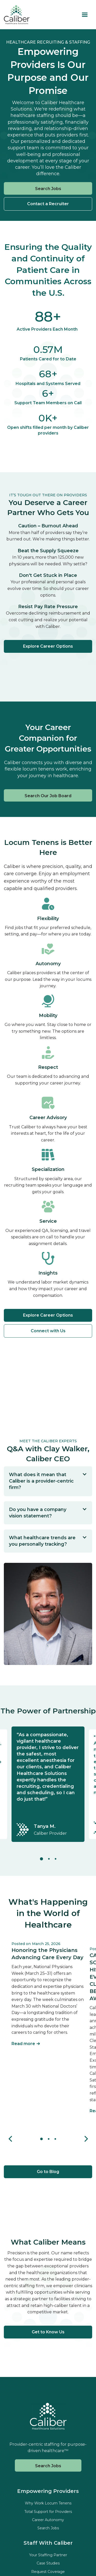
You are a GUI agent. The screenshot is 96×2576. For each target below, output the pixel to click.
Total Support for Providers (48, 2511)
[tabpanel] (48, 1784)
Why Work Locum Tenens (48, 2503)
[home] (16, 14)
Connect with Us (48, 1330)
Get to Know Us (48, 2332)
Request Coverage (48, 2571)
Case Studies (48, 2563)
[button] (84, 14)
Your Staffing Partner (48, 2555)
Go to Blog (48, 2171)
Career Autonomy (48, 2520)
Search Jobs (48, 188)
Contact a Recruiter (48, 203)
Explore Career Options (48, 646)
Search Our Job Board (48, 795)
